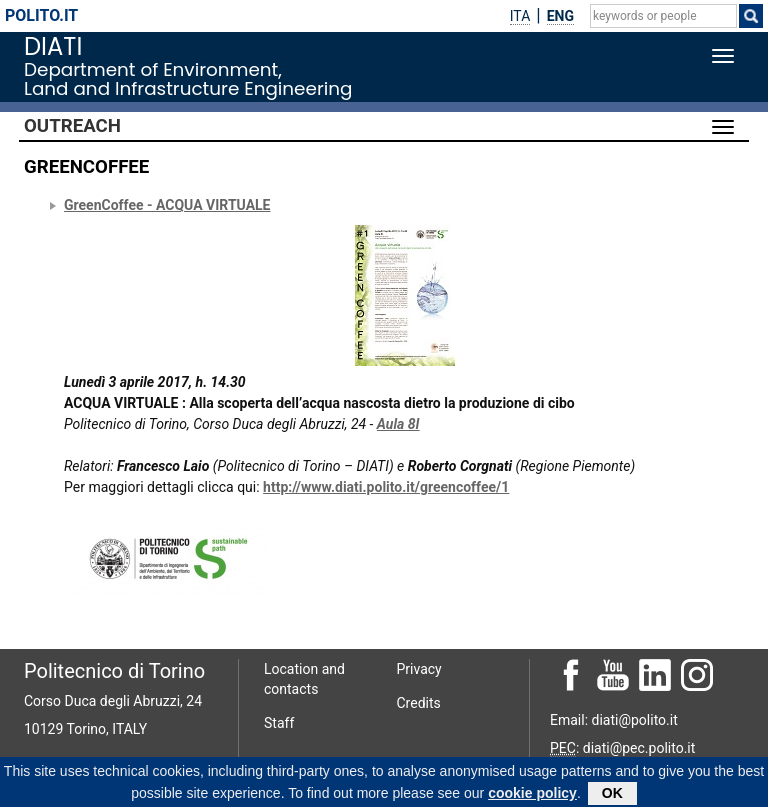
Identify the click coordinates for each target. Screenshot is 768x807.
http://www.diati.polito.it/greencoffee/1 (386, 487)
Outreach (72, 126)
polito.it (41, 15)
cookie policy (532, 796)
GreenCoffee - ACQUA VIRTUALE (167, 205)
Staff (279, 723)
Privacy (419, 669)
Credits (419, 703)
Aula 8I (398, 424)
